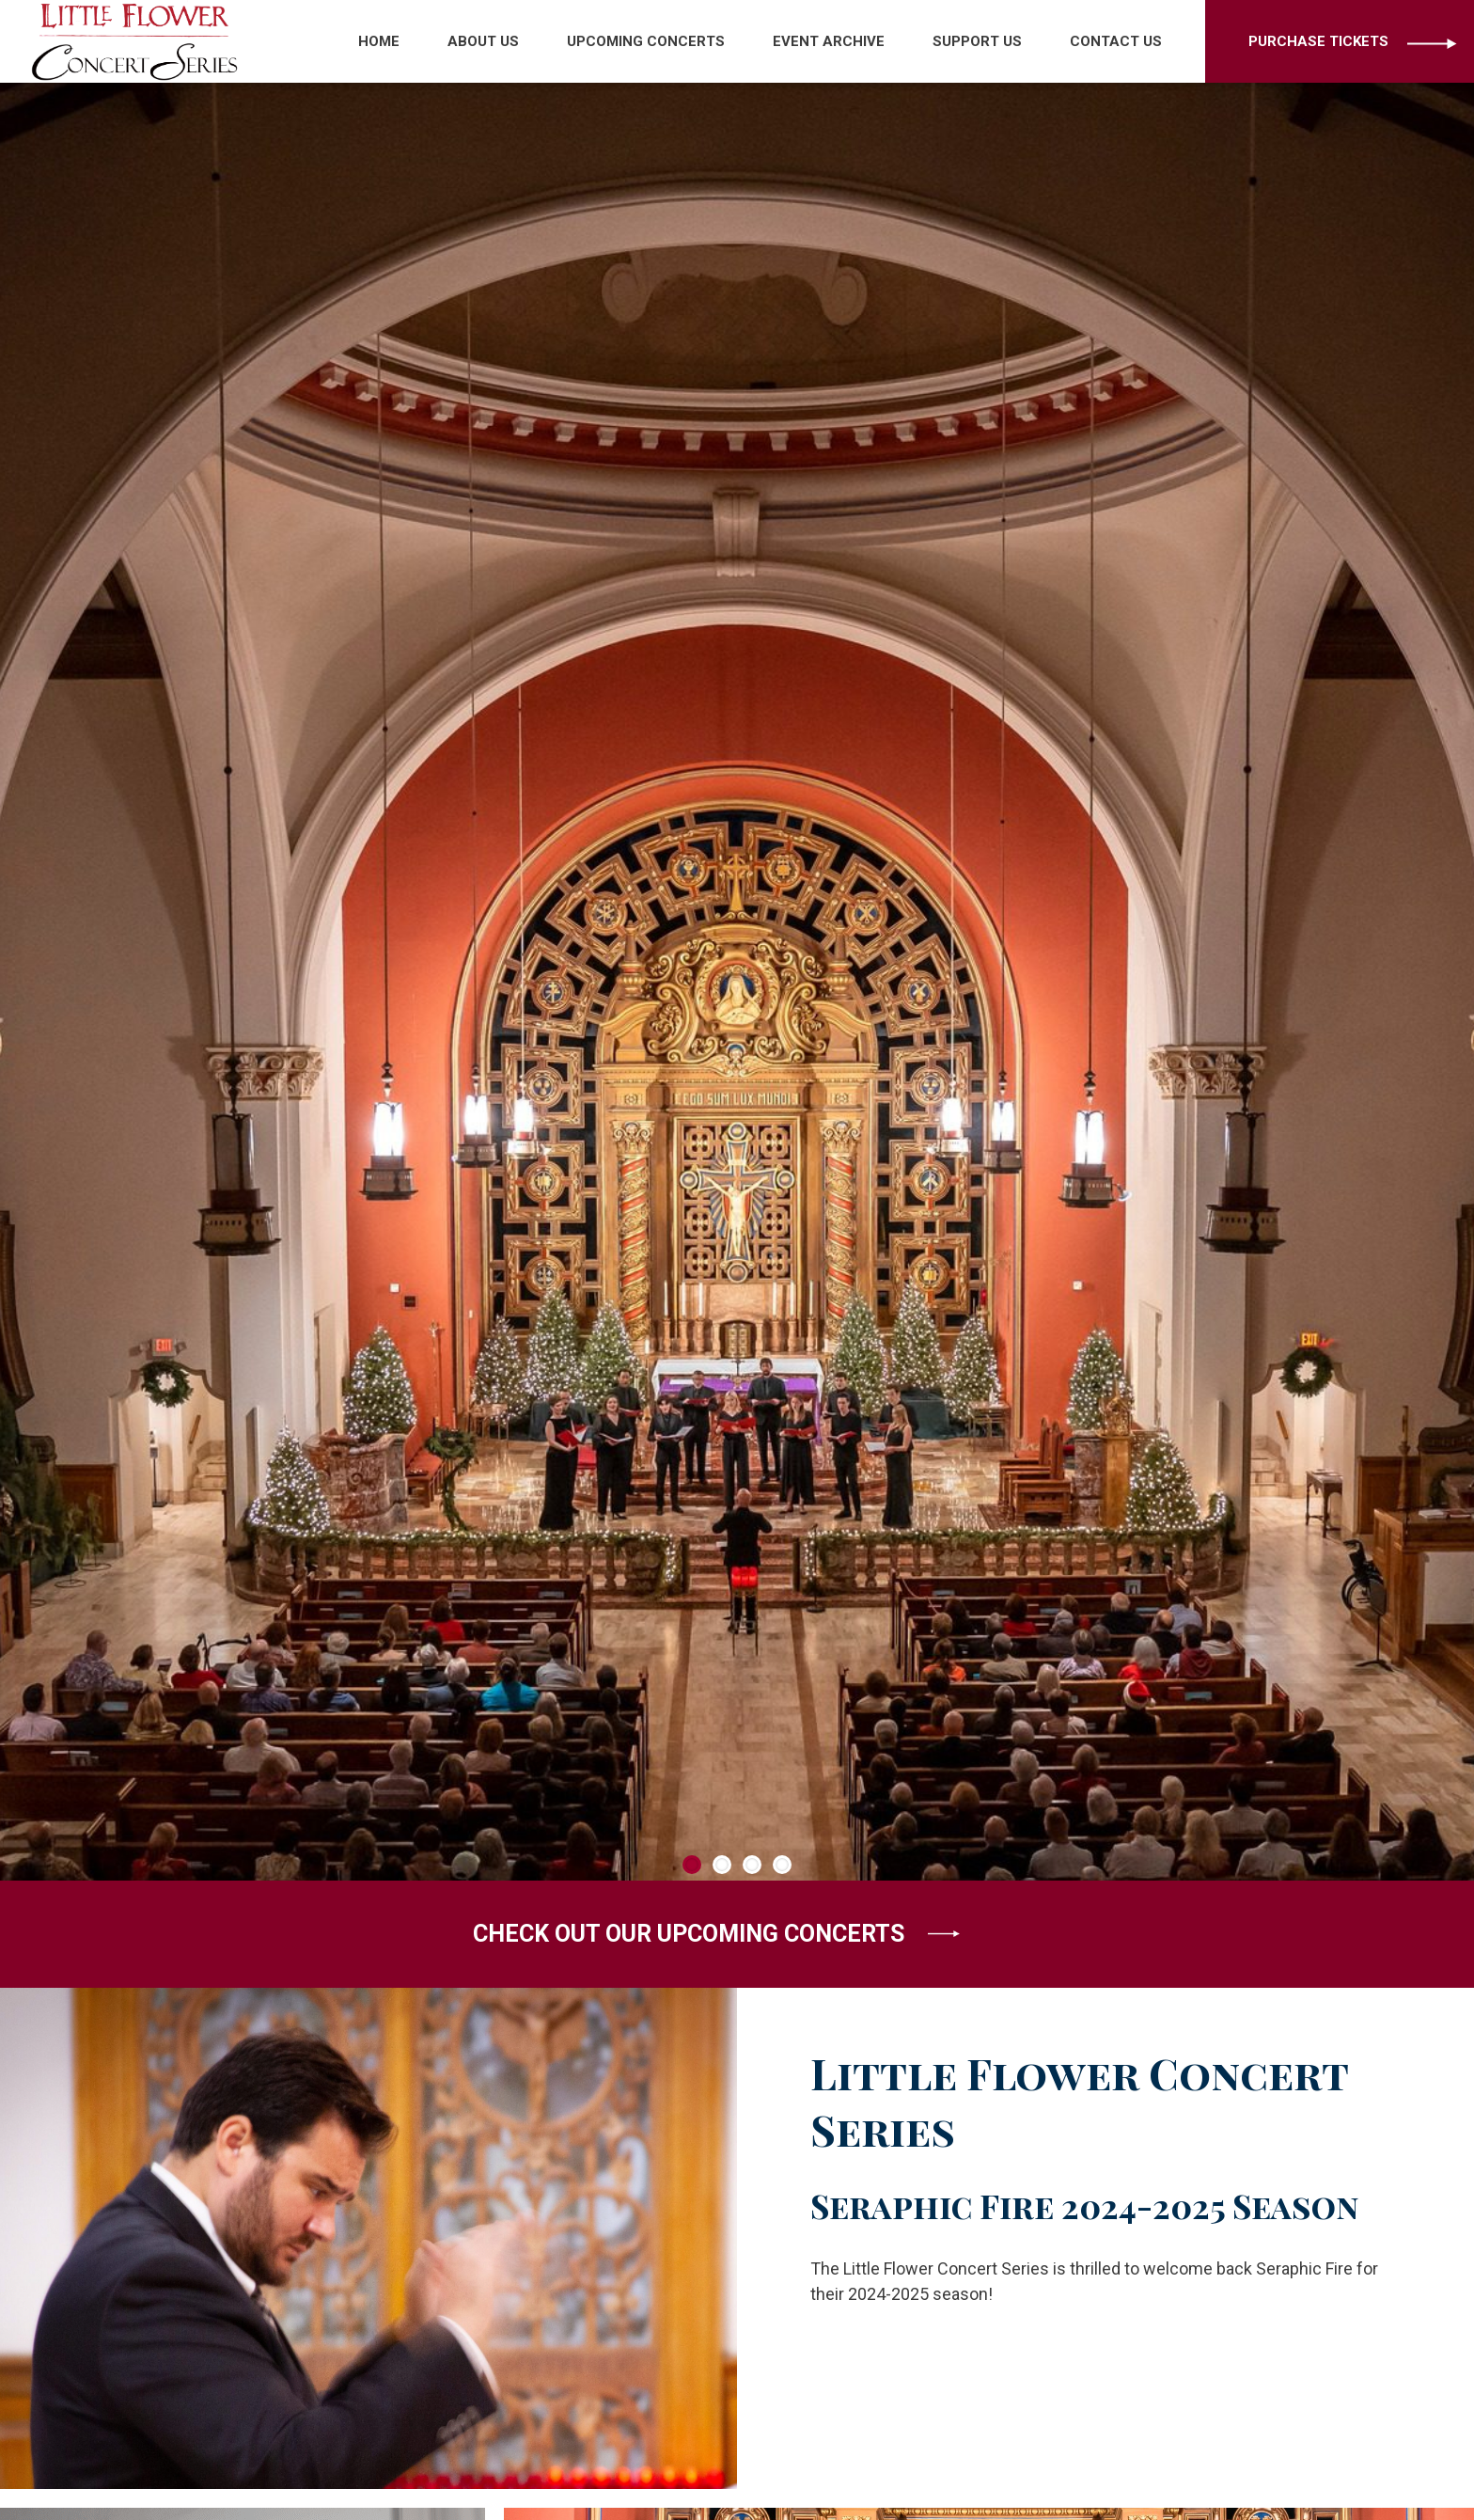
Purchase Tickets (1318, 41)
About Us (483, 41)
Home (379, 41)
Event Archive (829, 41)
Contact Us (1116, 41)
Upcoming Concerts (646, 41)
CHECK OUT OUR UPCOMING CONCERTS (716, 1933)
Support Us (977, 41)
